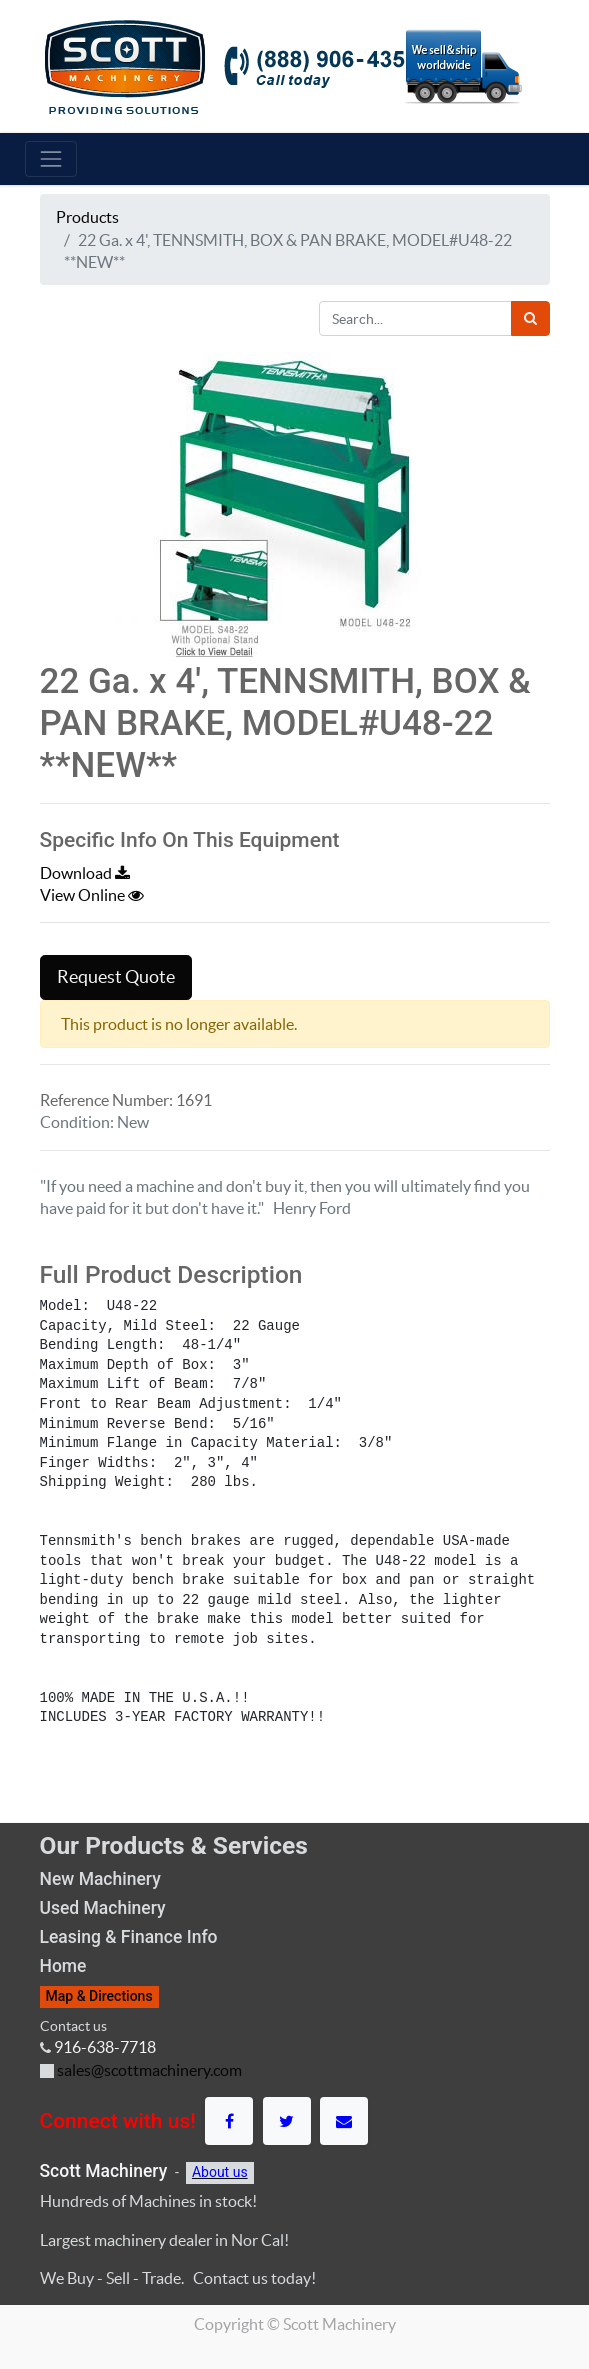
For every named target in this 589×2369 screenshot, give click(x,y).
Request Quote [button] (116, 977)
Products (87, 217)
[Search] (530, 318)
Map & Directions (99, 1996)
